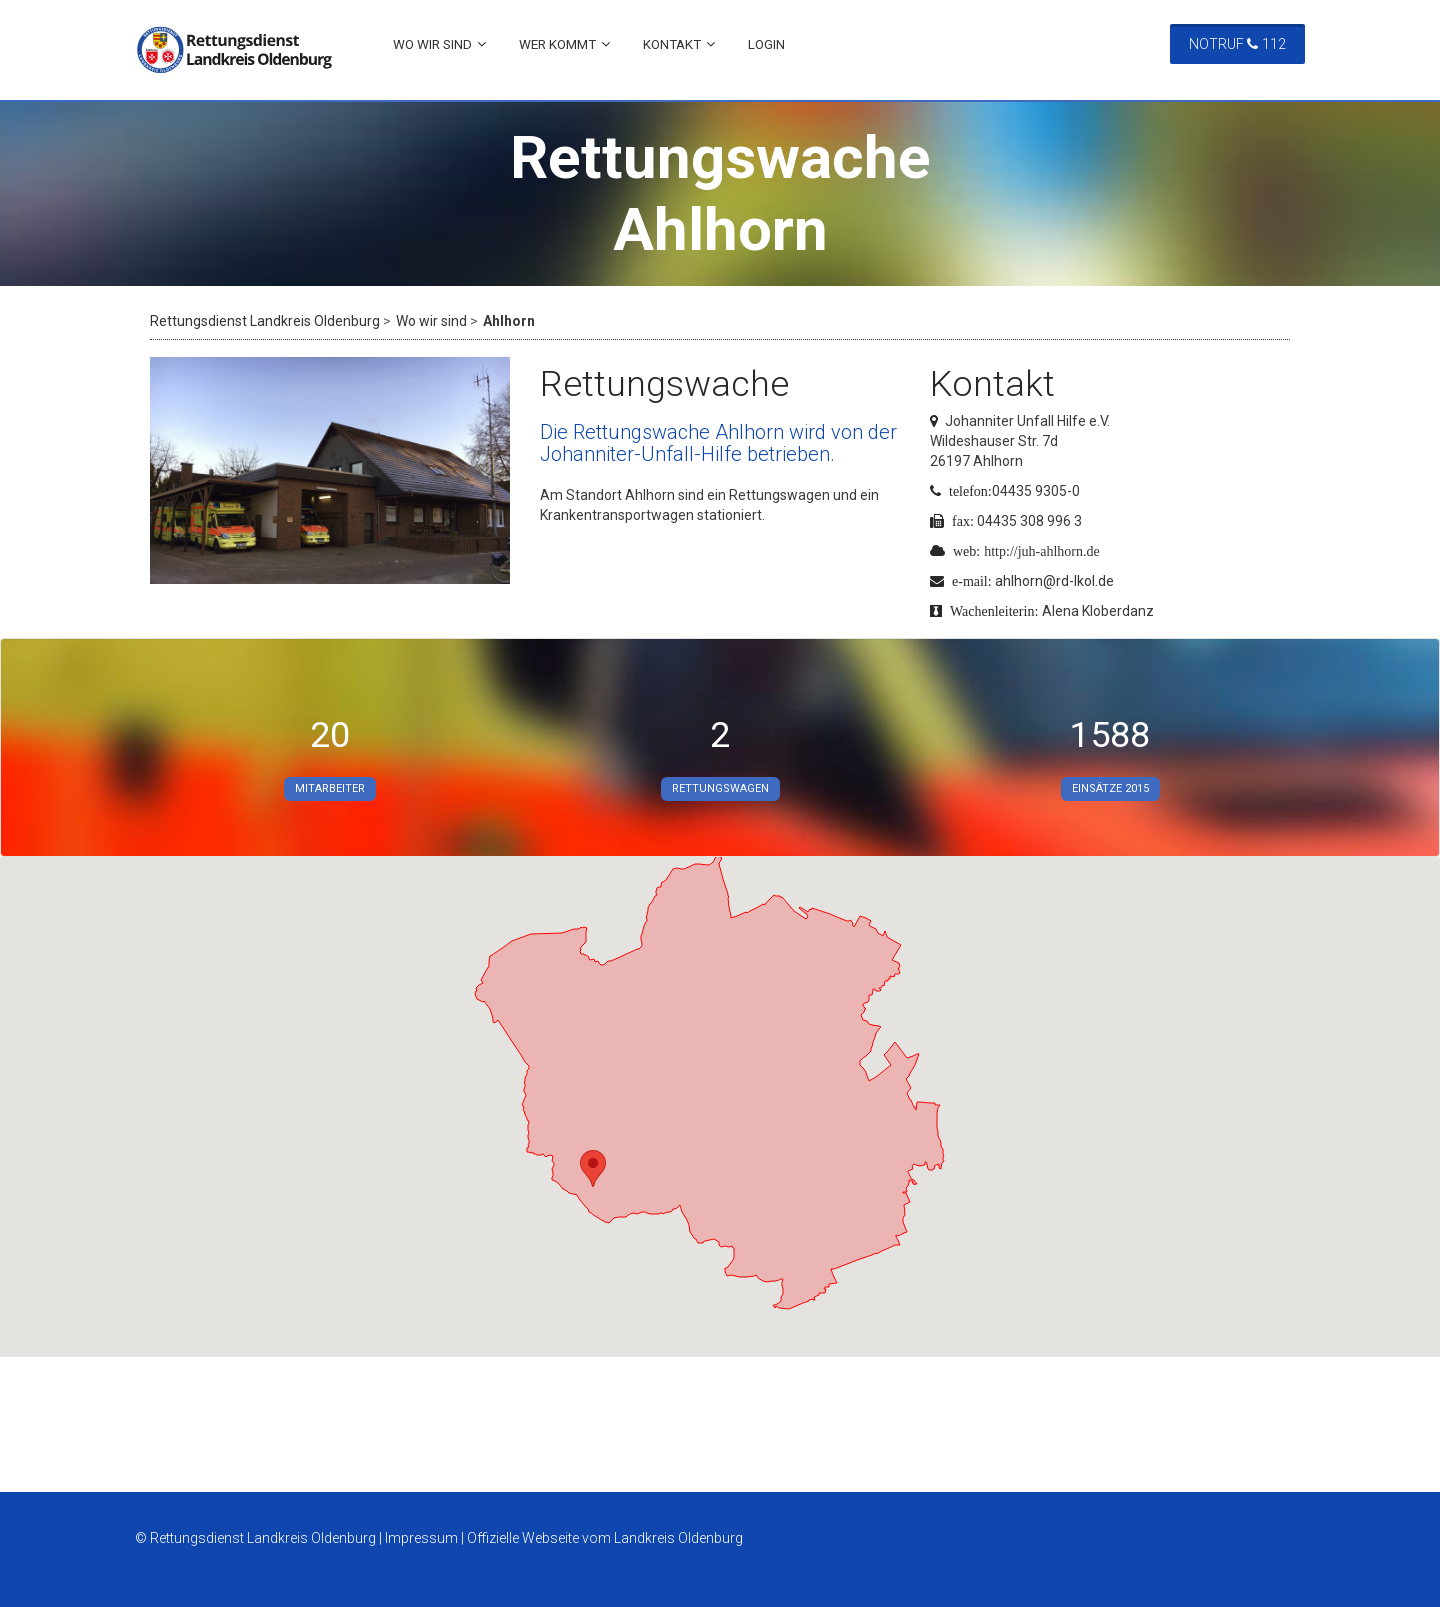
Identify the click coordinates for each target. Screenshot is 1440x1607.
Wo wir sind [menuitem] (432, 44)
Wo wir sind (431, 321)
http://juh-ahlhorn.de (1041, 551)
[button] (593, 1168)
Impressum (421, 1538)
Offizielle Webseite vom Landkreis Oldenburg (605, 1538)
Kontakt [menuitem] (672, 44)
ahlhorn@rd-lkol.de (1054, 581)
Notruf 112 (1237, 44)
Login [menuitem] (766, 44)
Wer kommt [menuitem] (557, 44)
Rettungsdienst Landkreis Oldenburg (265, 321)
